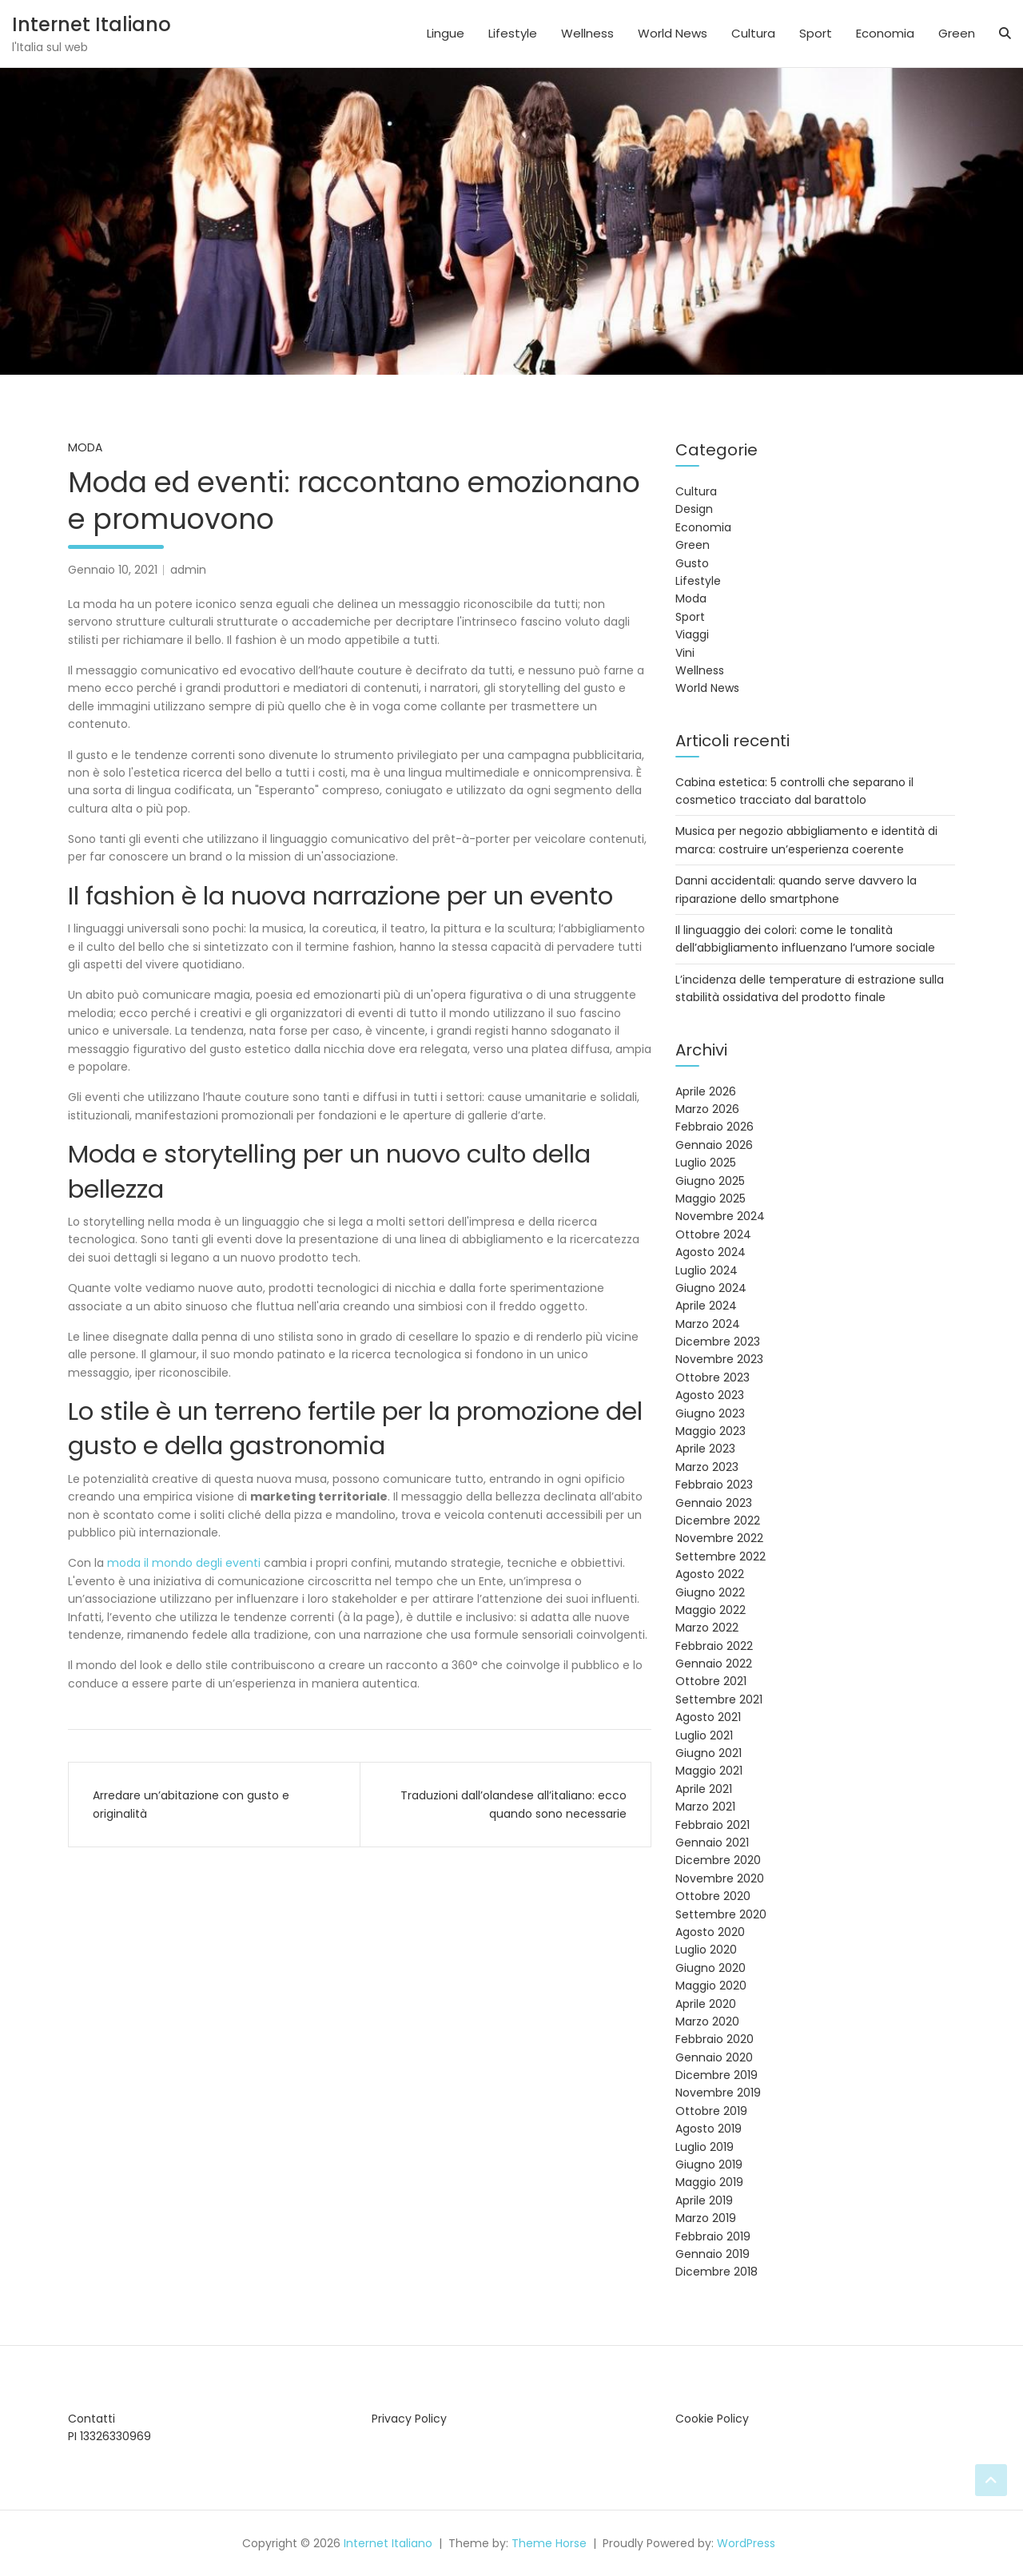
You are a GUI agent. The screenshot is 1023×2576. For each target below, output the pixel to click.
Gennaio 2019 (712, 2254)
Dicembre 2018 (716, 2272)
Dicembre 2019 (716, 2075)
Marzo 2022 (706, 1628)
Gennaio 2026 (714, 1145)
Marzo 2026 (707, 1109)
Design (694, 509)
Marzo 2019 (705, 2218)
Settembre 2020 (720, 1914)
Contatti (91, 2419)
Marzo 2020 (707, 2021)
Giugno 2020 (710, 1968)
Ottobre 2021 (710, 1681)
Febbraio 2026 (714, 1127)
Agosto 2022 (709, 1574)
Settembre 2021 (718, 1699)
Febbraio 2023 (714, 1485)
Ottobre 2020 (712, 1896)
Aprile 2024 (706, 1306)
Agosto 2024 (710, 1252)
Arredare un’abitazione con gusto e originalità (191, 1804)
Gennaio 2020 (714, 2057)
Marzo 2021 (705, 1807)
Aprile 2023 (705, 1449)
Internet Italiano (91, 24)
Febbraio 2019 (712, 2236)
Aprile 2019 (704, 2200)
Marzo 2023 (706, 1467)
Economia (885, 33)
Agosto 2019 (708, 2129)
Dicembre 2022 (717, 1521)
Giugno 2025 (710, 1181)
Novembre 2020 (719, 1878)
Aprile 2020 (705, 2004)
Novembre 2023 (719, 1359)
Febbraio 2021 (712, 1825)
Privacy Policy (409, 2419)
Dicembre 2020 (718, 1860)
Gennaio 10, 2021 (112, 570)
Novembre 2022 (719, 1538)
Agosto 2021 (708, 1717)
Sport (815, 33)
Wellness (587, 33)
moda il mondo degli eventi (185, 1563)
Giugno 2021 (708, 1753)
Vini (685, 653)
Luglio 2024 (706, 1270)
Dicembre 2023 (717, 1342)
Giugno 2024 (710, 1288)
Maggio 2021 (708, 1771)
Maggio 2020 (710, 1986)
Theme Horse (549, 2543)
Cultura (753, 33)
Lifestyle (512, 33)
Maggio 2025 (710, 1199)
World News (672, 33)
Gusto (692, 563)
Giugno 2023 (710, 1413)
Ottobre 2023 (712, 1377)
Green (956, 33)
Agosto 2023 (709, 1395)
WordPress (746, 2543)
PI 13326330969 (109, 2436)
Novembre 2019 (718, 2093)
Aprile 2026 (705, 1091)
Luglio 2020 (706, 1950)
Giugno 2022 (710, 1592)
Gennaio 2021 (712, 1843)
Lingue (445, 33)
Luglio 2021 (704, 1735)
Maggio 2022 (710, 1610)
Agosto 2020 (710, 1932)
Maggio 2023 (710, 1431)
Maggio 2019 (709, 2182)
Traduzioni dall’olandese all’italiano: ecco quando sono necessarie (513, 1804)
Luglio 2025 (705, 1163)
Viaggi (692, 634)
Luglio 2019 (704, 2147)
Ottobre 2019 (711, 2111)
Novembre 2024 (720, 1216)
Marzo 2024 (707, 1324)
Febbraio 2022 (714, 1646)
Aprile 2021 (703, 1789)
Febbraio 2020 (714, 2039)
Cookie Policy (712, 2419)
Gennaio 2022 (713, 1664)
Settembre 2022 (720, 1556)
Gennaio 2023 (713, 1503)
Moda (85, 447)
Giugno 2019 (708, 2165)
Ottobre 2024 (713, 1234)
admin (188, 570)
